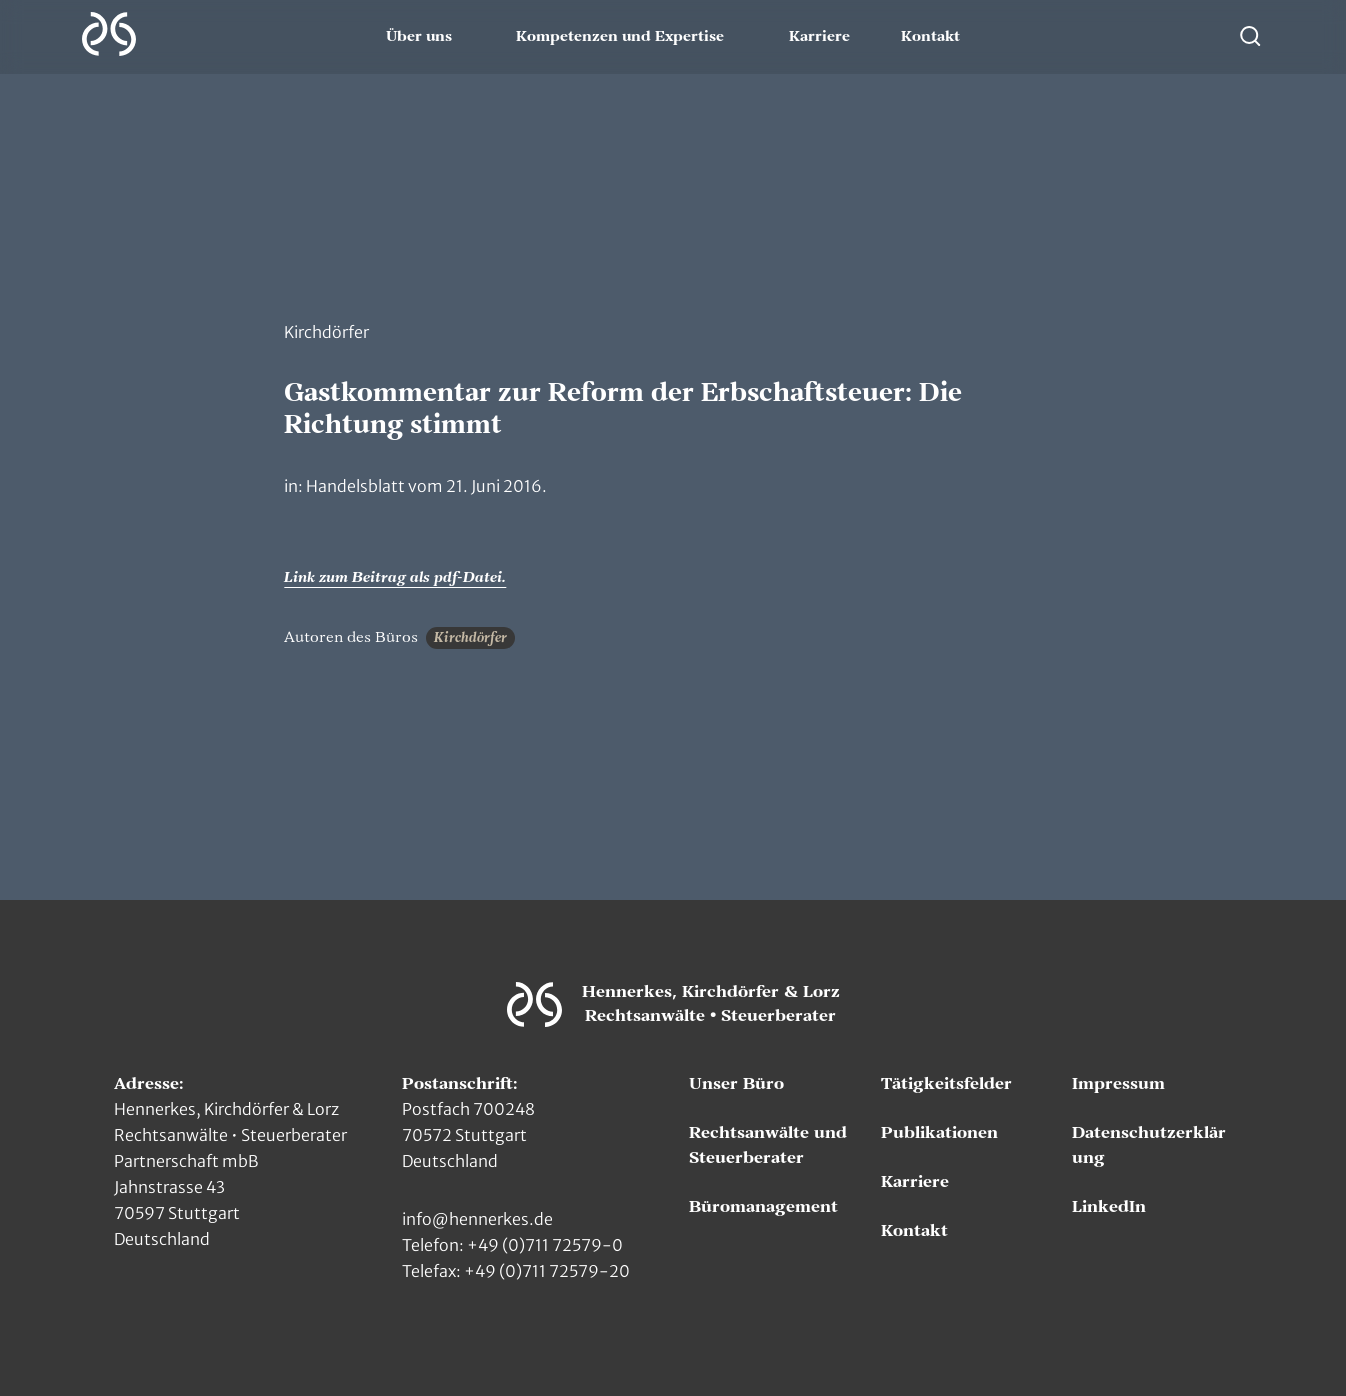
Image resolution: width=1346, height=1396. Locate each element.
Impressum (1118, 1084)
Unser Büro (736, 1084)
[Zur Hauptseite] (109, 34)
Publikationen (939, 1133)
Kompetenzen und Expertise (620, 37)
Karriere (819, 37)
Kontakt (930, 37)
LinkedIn (1109, 1207)
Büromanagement (763, 1207)
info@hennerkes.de (477, 1219)
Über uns (419, 37)
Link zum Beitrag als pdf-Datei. (395, 578)
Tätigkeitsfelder (946, 1084)
